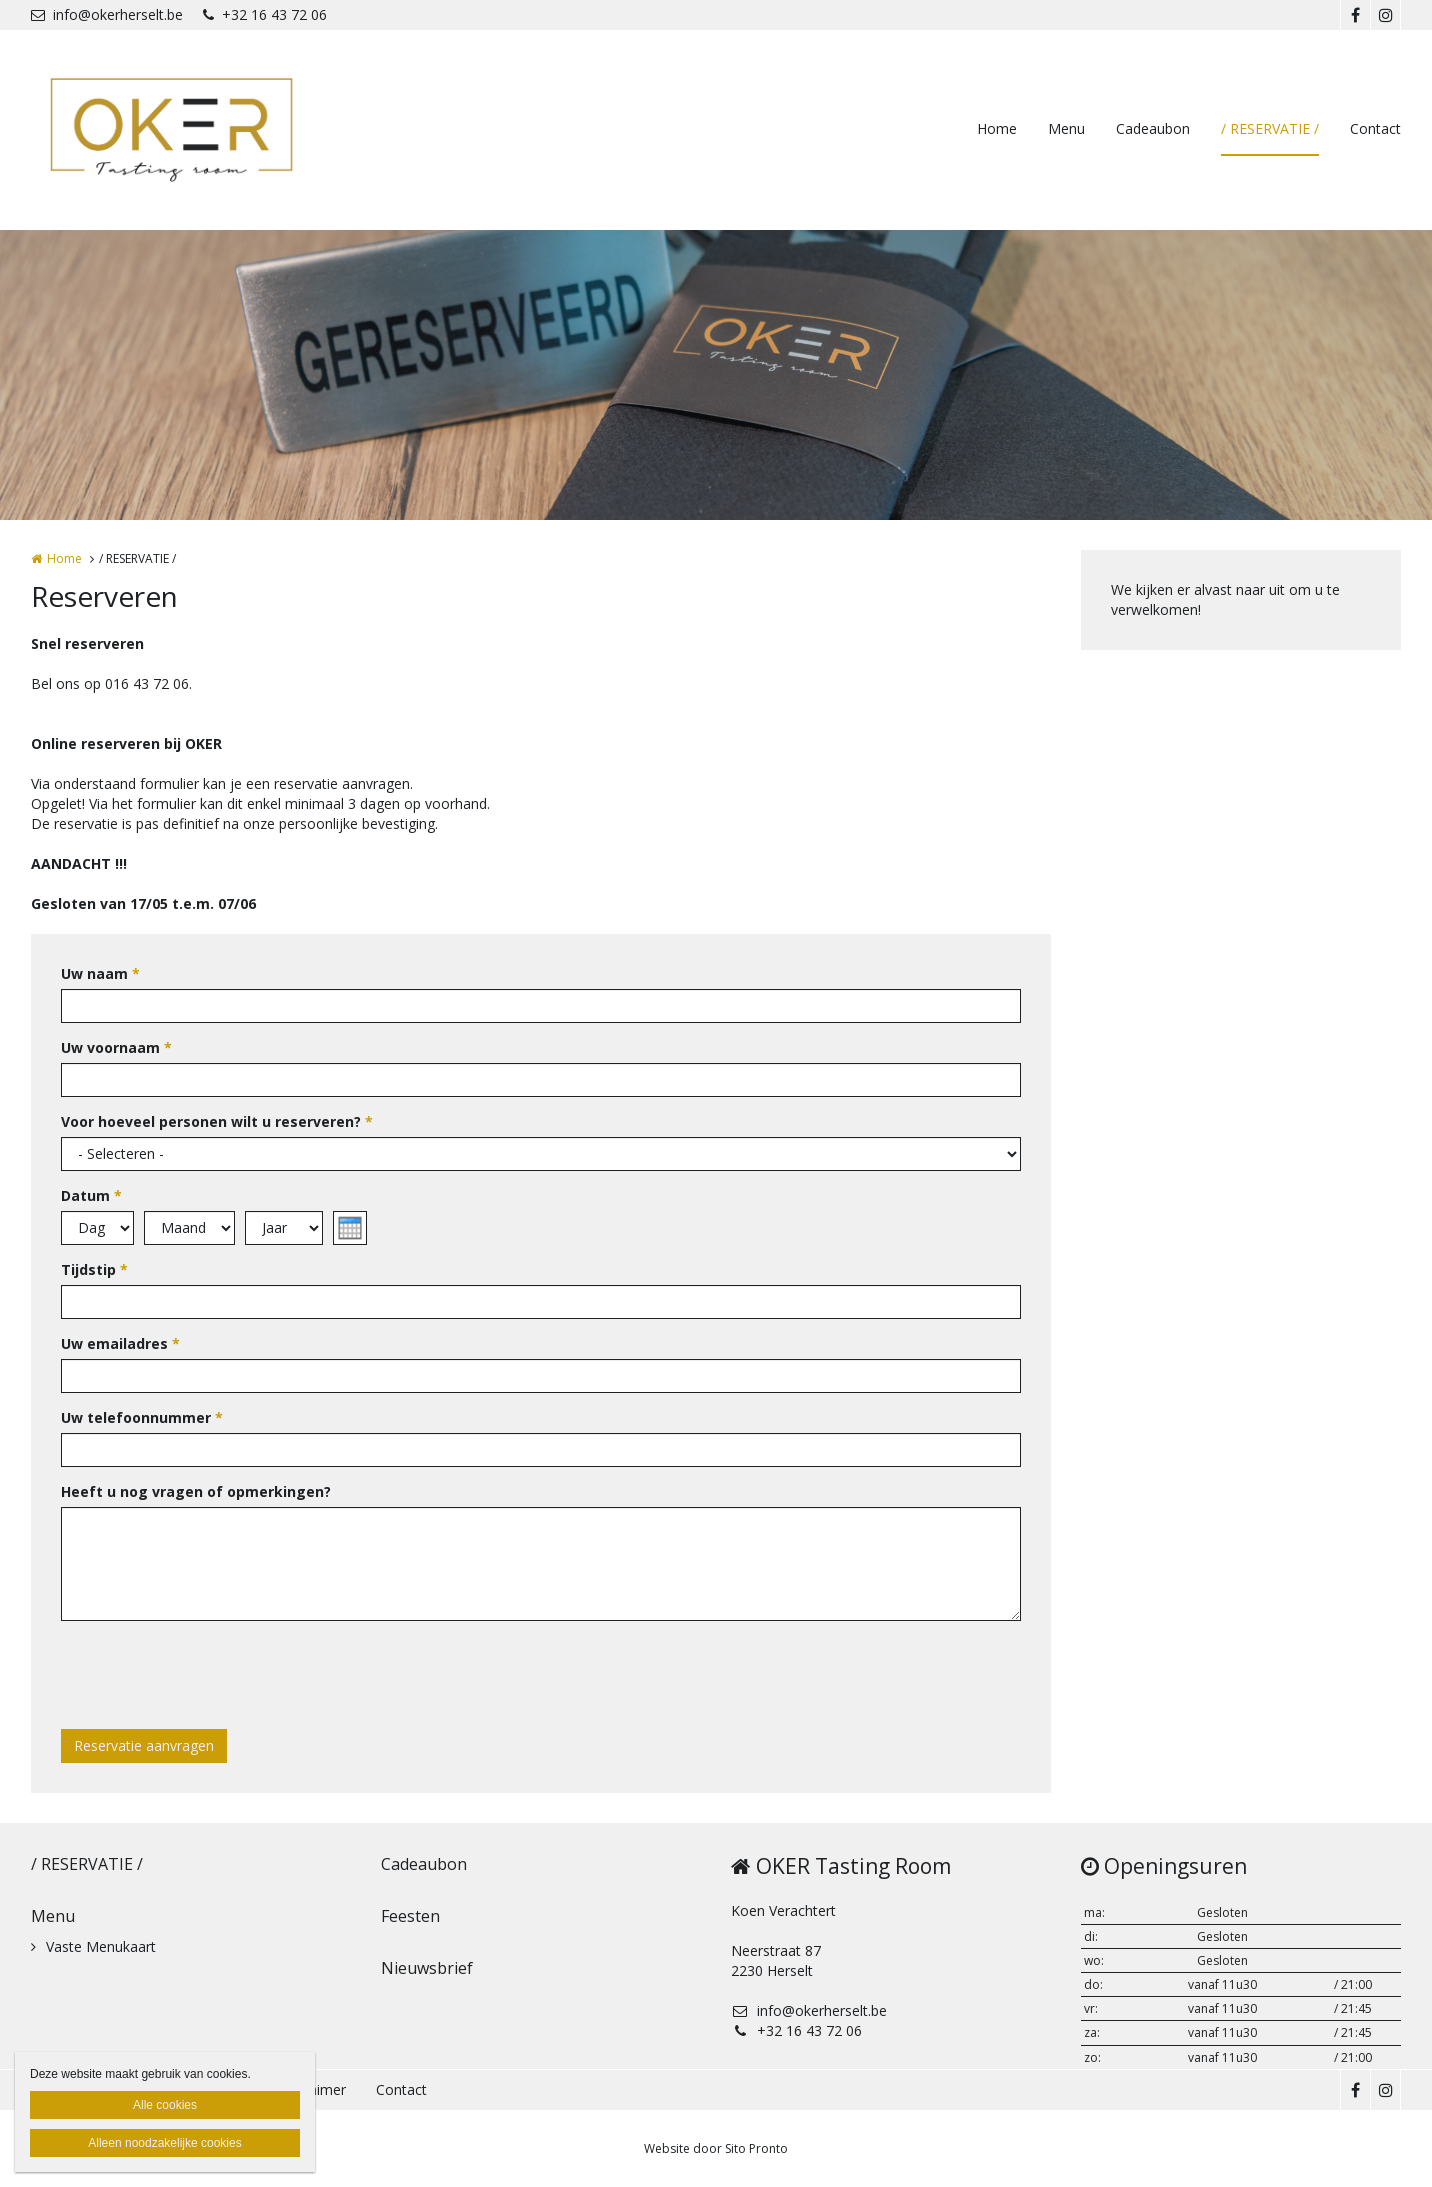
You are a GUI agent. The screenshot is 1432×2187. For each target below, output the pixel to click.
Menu (1066, 128)
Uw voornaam (116, 1047)
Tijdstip (94, 1269)
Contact (1375, 128)
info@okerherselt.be (107, 14)
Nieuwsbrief (427, 1968)
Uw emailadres (120, 1343)
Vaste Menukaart (101, 1946)
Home (997, 128)
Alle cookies (165, 2105)
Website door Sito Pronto (716, 2148)
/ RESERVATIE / (1270, 128)
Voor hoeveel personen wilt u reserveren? (217, 1121)
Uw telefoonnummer (142, 1417)
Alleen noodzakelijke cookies (164, 2143)
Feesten (410, 1916)
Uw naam (100, 973)
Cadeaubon (1153, 128)
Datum (91, 1195)
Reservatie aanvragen (144, 1745)
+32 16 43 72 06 (265, 14)
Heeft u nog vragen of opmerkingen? (196, 1491)
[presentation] (213, 1675)
